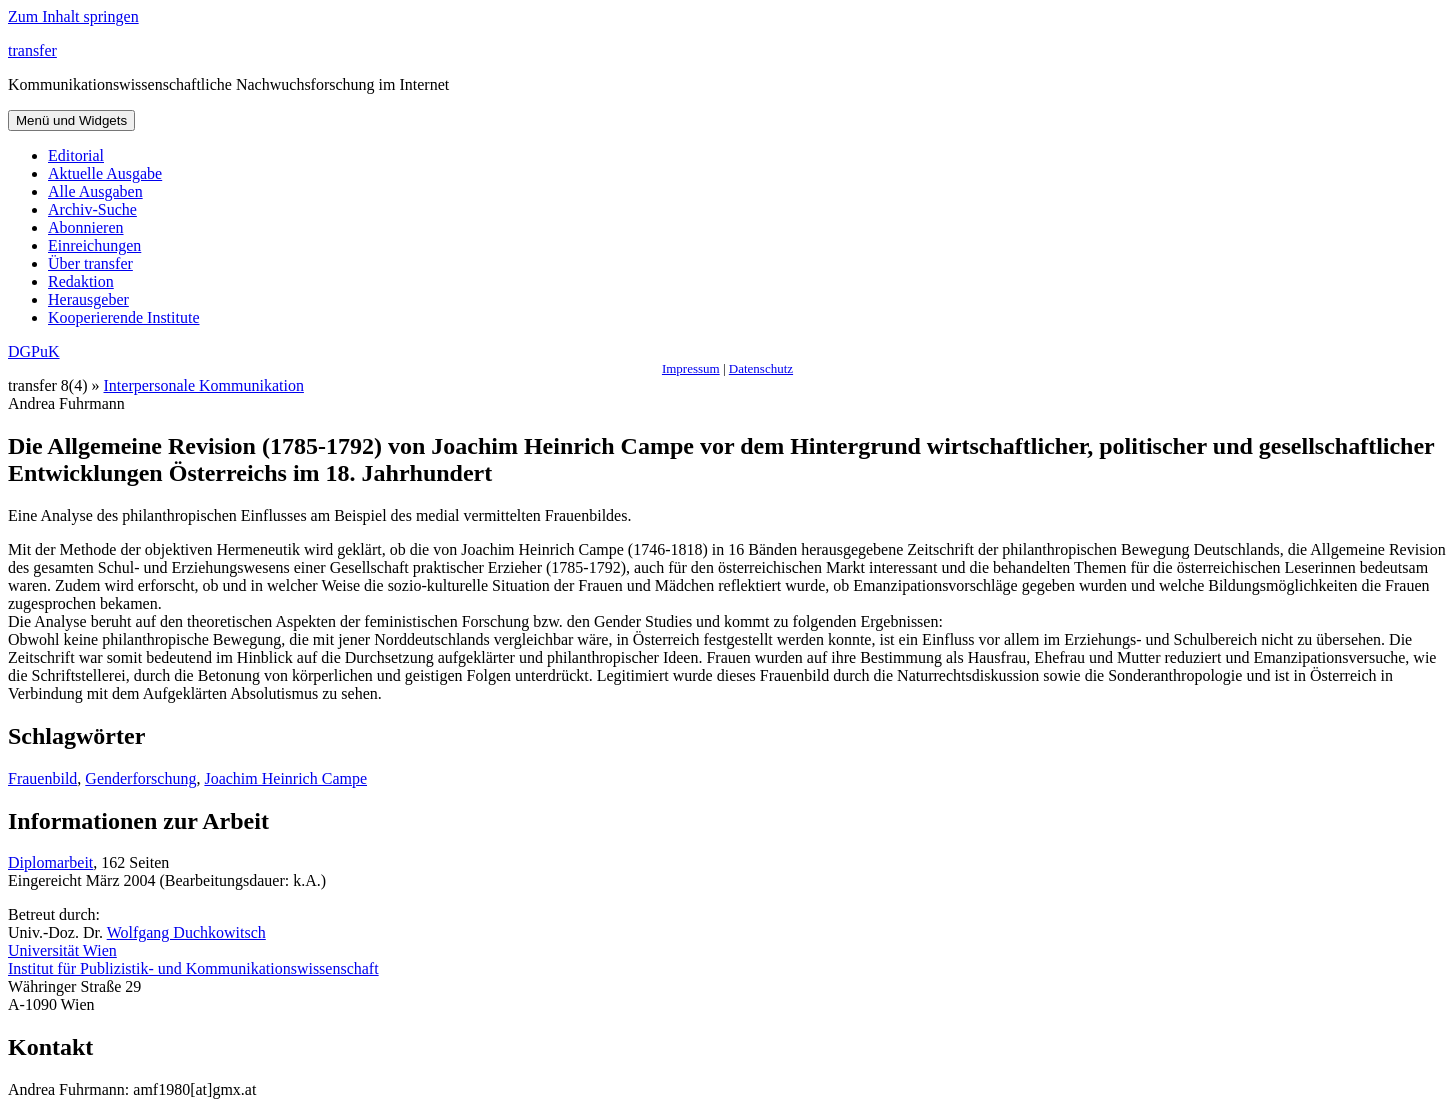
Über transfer (90, 263)
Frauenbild (42, 778)
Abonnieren (86, 227)
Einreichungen (94, 245)
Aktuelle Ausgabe (105, 173)
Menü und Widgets (71, 120)
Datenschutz (761, 368)
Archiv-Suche (92, 209)
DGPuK (34, 351)
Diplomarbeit (50, 862)
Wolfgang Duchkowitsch (186, 932)
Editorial (76, 155)
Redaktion (81, 281)
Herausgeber (88, 299)
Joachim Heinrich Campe (285, 778)
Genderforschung (140, 778)
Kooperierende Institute (124, 317)
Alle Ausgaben (95, 191)
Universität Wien (62, 950)
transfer (32, 50)
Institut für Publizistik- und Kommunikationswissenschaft (193, 968)
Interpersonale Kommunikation (204, 385)
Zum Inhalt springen (73, 16)
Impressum (691, 368)
